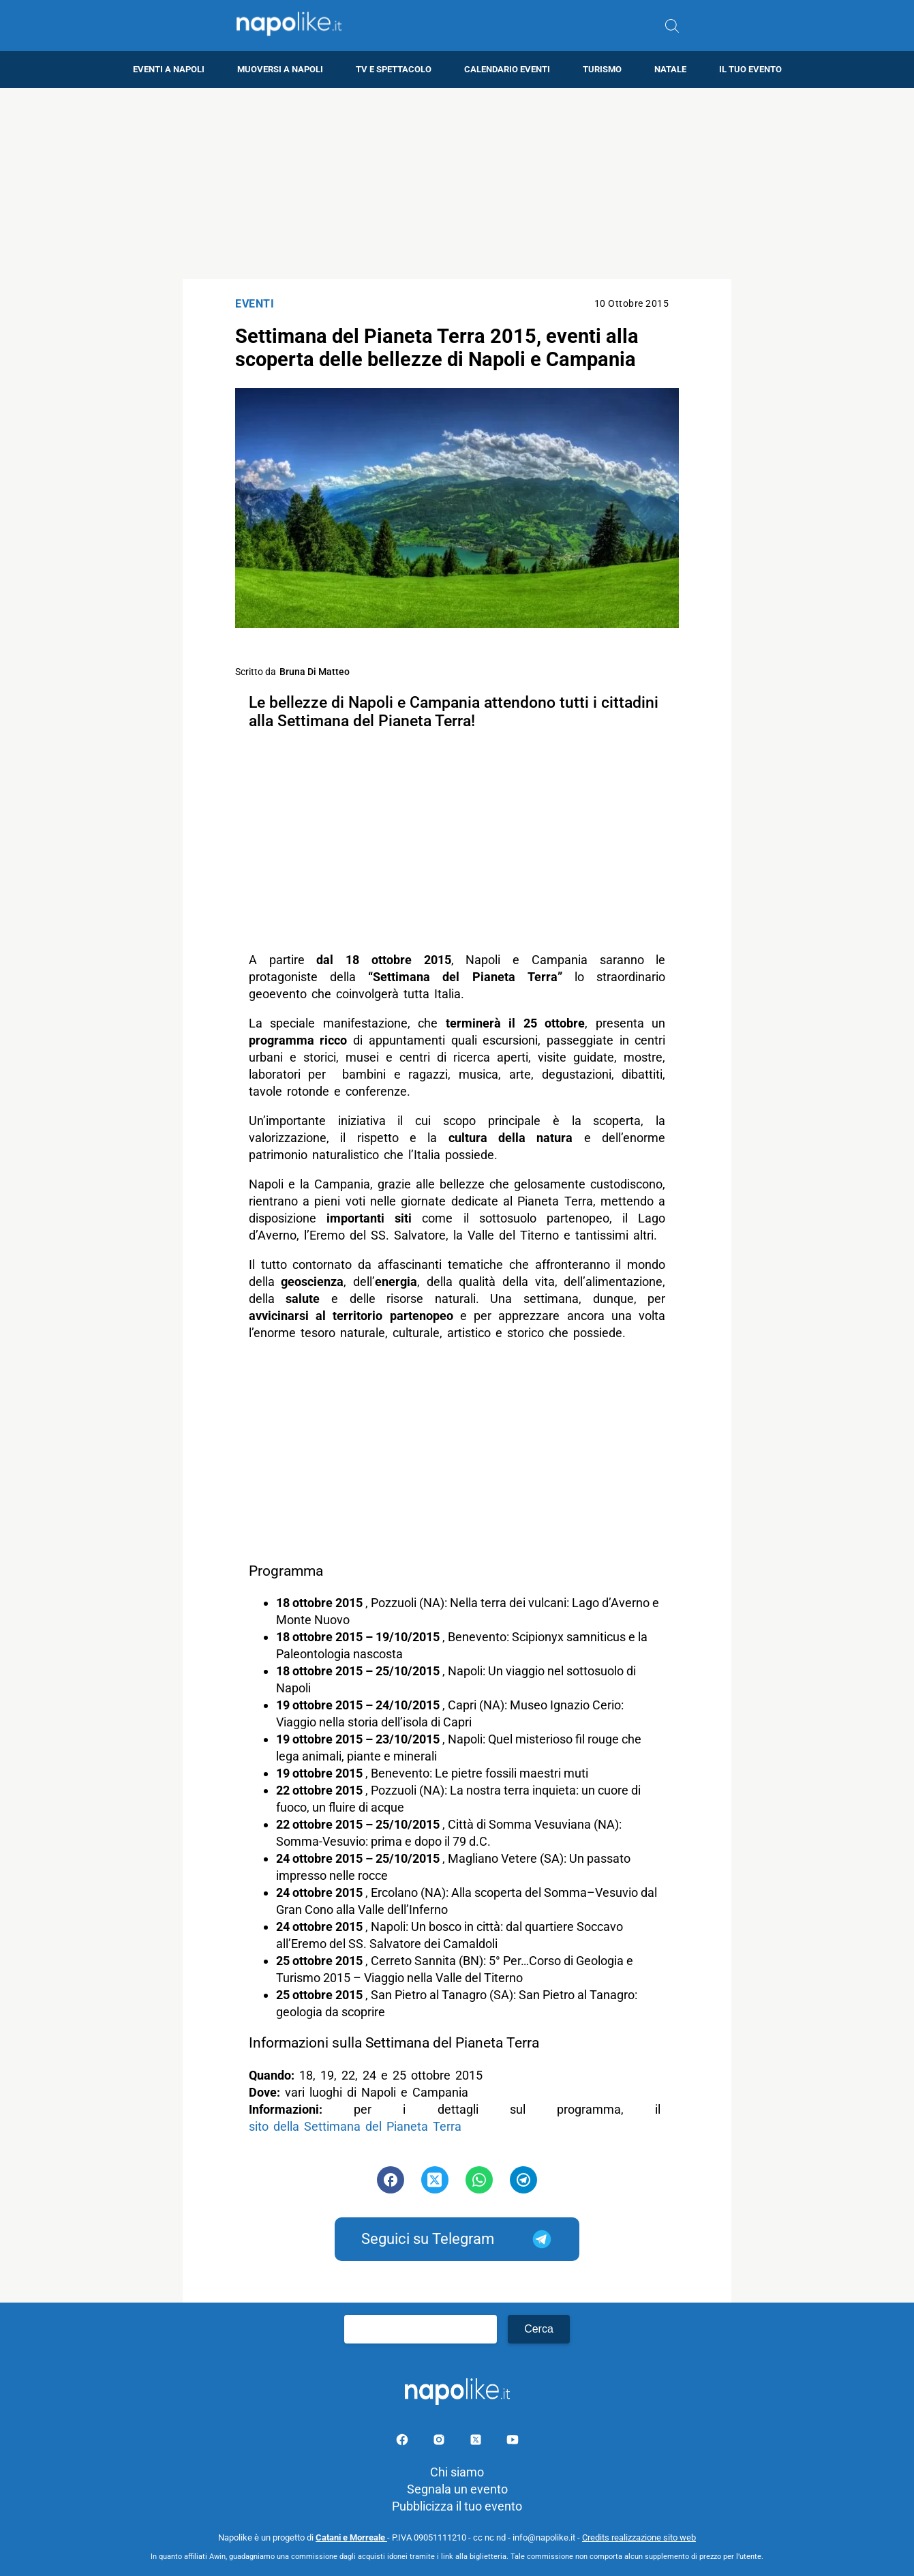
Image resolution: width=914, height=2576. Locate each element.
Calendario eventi (507, 69)
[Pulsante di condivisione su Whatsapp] (479, 2179)
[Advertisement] (457, 183)
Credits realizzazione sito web (639, 2537)
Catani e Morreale (351, 2537)
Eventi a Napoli (168, 69)
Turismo (602, 69)
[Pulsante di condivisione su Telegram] (523, 2179)
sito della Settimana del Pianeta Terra (355, 2126)
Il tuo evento (750, 69)
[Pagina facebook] (403, 2442)
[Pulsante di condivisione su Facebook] (390, 2179)
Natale (670, 69)
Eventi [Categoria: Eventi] (254, 303)
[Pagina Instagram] (440, 2442)
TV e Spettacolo (393, 69)
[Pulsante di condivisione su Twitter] (434, 2179)
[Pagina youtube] (513, 2442)
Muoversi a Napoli (280, 69)
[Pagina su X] (477, 2442)
